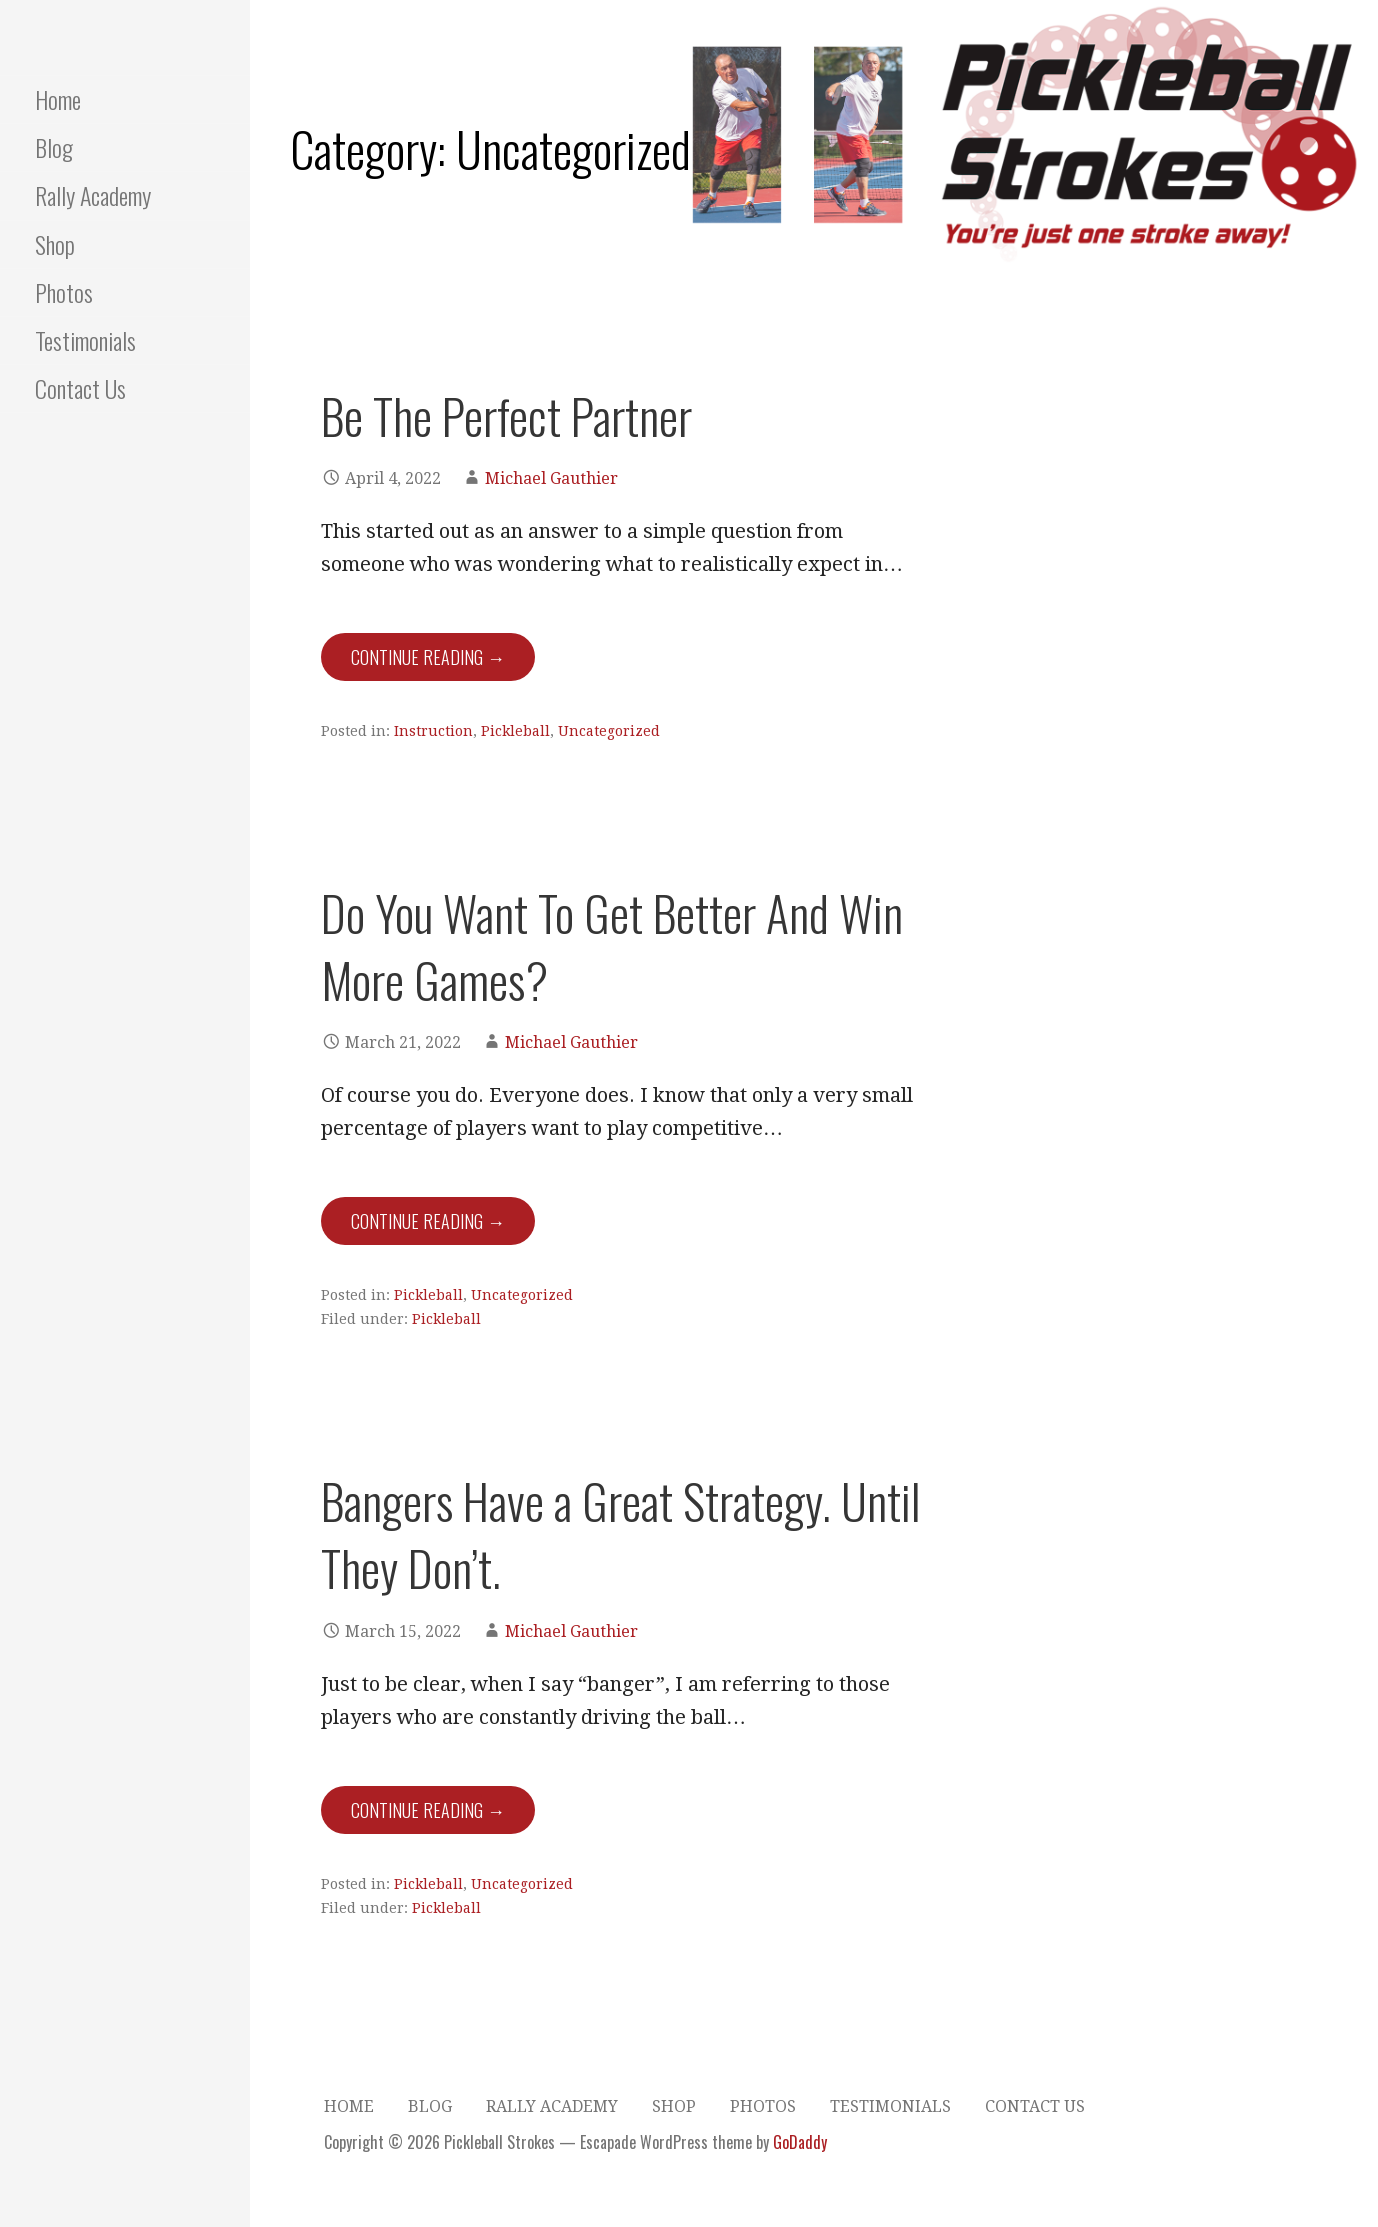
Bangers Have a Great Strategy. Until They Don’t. (621, 1534)
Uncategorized (609, 731)
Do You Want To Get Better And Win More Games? (612, 946)
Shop (55, 244)
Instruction (433, 731)
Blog (54, 147)
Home (58, 99)
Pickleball (515, 731)
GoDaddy (800, 2142)
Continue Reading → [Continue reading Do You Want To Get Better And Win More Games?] (428, 1221)
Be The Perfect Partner (506, 415)
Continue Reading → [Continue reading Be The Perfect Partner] (428, 657)
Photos (64, 292)
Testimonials (85, 340)
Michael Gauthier (551, 478)
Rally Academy (93, 195)
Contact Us (80, 388)
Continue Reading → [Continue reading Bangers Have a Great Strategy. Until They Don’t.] (428, 1810)
